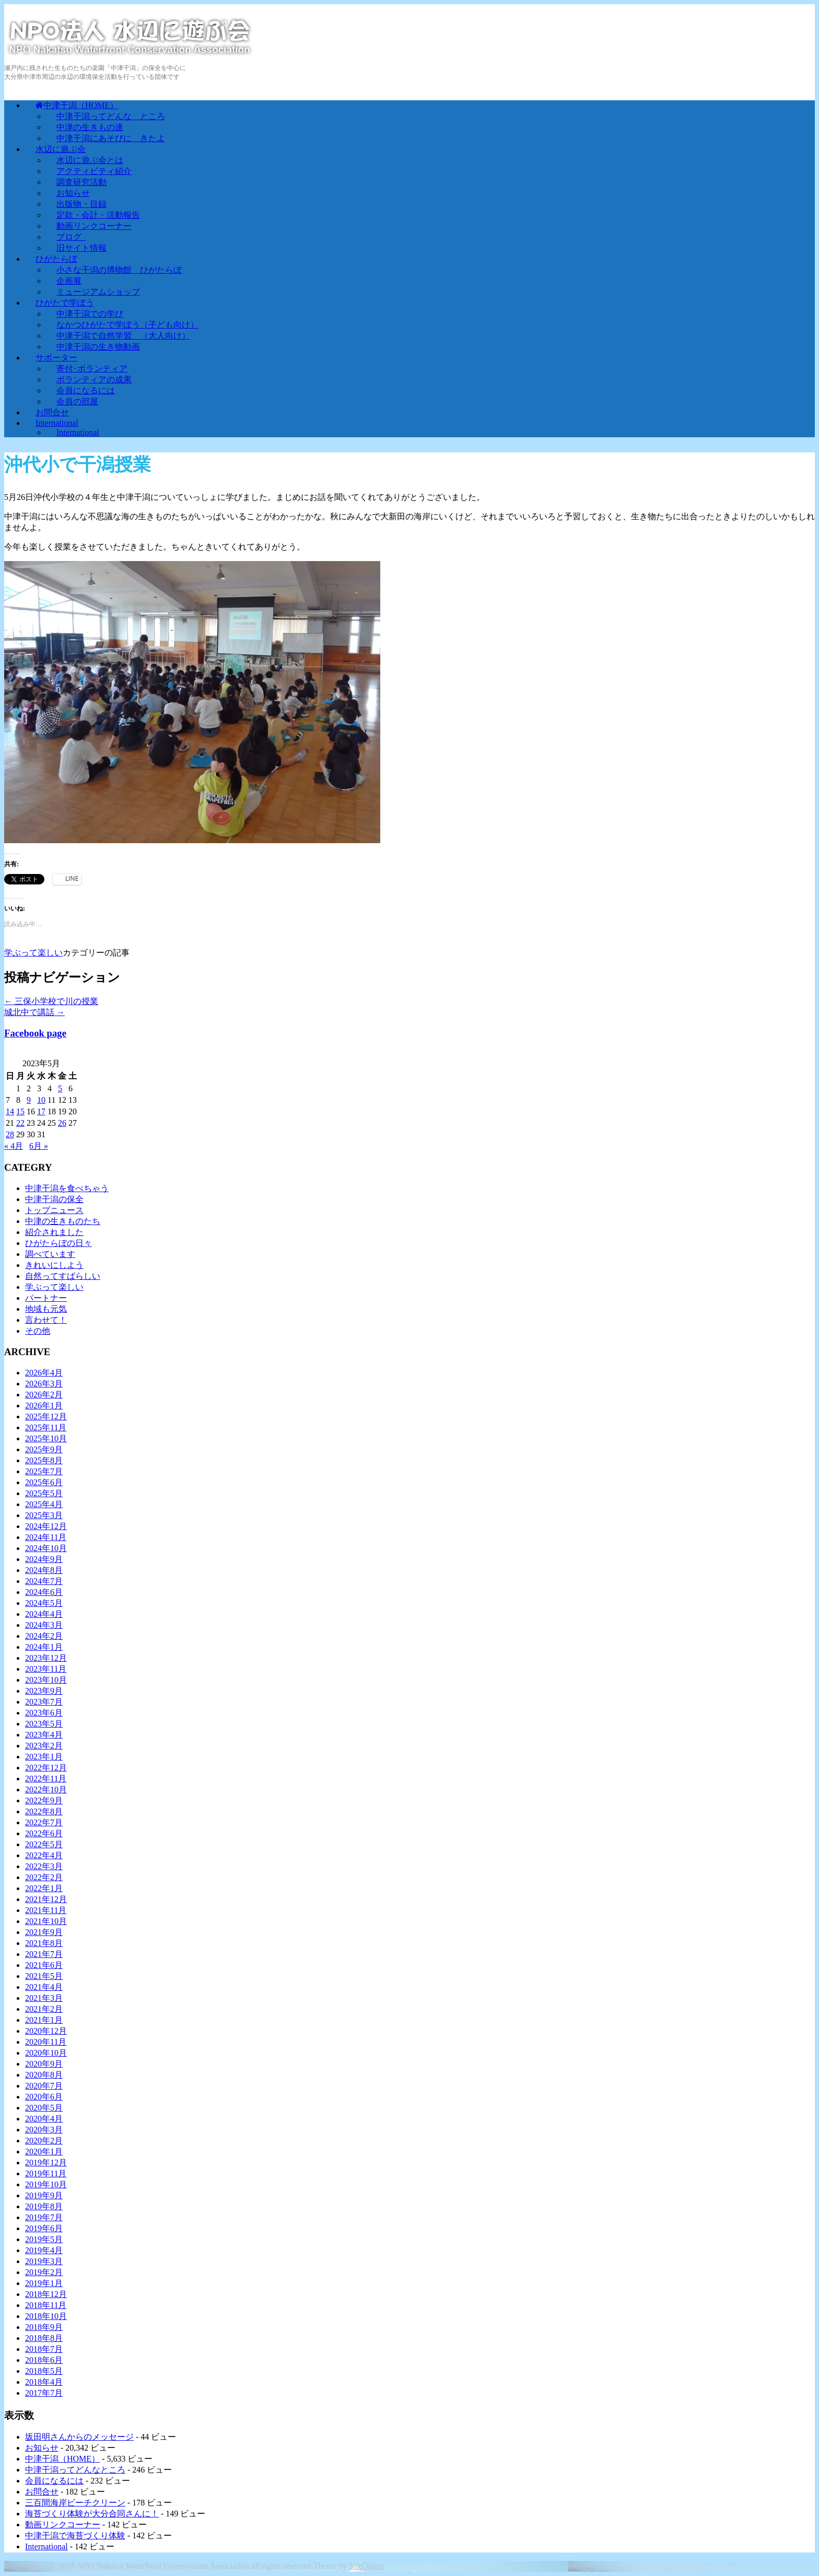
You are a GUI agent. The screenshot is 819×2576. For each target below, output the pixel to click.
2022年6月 (44, 1833)
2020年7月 (44, 2085)
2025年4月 (44, 1504)
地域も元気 (46, 1308)
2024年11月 (45, 1537)
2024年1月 (44, 1646)
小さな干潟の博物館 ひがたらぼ (119, 269)
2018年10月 (46, 2316)
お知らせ (41, 2447)
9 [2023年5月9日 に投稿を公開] (29, 1099)
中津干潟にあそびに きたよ (110, 138)
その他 (37, 1330)
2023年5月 (44, 1723)
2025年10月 (46, 1438)
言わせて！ (46, 1319)
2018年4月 (44, 2381)
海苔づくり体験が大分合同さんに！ (92, 2513)
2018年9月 (44, 2327)
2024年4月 (44, 1614)
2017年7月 (44, 2392)
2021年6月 (44, 1965)
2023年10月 (46, 1679)
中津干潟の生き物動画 (98, 346)
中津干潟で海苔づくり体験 (75, 2535)
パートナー (46, 1297)
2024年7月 (44, 1581)
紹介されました (54, 1232)
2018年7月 (44, 2349)
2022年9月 (44, 1800)
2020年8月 (44, 2074)
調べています (50, 1254)
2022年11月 (45, 1778)
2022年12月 (46, 1767)
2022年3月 (44, 1866)
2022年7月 (44, 1822)
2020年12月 (46, 2030)
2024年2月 (44, 1635)
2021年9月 (44, 1932)
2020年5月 (44, 2107)
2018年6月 (44, 2360)
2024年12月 (46, 1526)
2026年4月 (44, 1372)
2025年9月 (44, 1449)
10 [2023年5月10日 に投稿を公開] (41, 1099)
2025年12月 (46, 1416)
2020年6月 (44, 2096)
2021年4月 (44, 1987)
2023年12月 (46, 1657)
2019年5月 (44, 2239)
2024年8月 (44, 1570)
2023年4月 (44, 1734)
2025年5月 (44, 1493)
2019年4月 (44, 2250)
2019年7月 (44, 2217)
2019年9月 (44, 2195)
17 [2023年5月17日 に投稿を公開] (41, 1111)
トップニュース (54, 1210)
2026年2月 (44, 1394)
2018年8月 (44, 2338)
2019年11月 (45, 2173)
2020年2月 (44, 2140)
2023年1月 (44, 1756)
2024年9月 (44, 1559)
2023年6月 (44, 1712)
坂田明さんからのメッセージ (79, 2436)
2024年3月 (44, 1625)
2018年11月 (45, 2305)
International (77, 432)
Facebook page (35, 1033)
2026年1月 (44, 1405)
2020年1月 (44, 2151)
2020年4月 (44, 2118)
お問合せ (41, 2491)
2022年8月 (44, 1811)
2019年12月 (46, 2162)
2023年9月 (44, 1690)
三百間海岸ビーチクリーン (75, 2502)
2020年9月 (44, 2063)
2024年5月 (44, 1603)
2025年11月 (45, 1427)
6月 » (38, 1145)
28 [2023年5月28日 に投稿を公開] (10, 1134)
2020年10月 (46, 2052)
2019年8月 (44, 2206)
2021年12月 (46, 1899)
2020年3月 (44, 2129)
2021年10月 (46, 1921)
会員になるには (54, 2480)
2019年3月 (44, 2261)
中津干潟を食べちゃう (67, 1188)
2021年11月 (45, 1910)
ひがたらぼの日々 (58, 1243)
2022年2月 (44, 1877)
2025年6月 (44, 1482)
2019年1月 (44, 2283)
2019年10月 (46, 2184)
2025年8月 (44, 1460)
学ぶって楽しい (33, 952)
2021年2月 (44, 2008)
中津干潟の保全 (54, 1199)
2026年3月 (44, 1383)
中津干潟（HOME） (62, 2458)
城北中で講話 (34, 1012)
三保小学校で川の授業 (51, 1001)
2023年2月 (44, 1745)
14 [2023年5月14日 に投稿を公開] (10, 1111)
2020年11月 (45, 2041)
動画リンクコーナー (62, 2524)
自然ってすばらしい (62, 1276)
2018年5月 (44, 2371)
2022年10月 (46, 1789)
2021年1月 (44, 2019)
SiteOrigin (366, 2565)
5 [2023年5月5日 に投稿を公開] (60, 1088)
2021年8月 (44, 1943)
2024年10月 (46, 1548)
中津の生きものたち (62, 1221)
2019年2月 (44, 2272)
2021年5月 (44, 1976)
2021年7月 (44, 1954)
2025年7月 (44, 1471)
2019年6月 (44, 2228)
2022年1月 (44, 1888)
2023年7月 (44, 1701)
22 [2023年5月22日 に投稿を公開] (20, 1122)
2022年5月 (44, 1844)
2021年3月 (44, 1998)
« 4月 (13, 1145)
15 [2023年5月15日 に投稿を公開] (20, 1111)
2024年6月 (44, 1592)
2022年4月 (44, 1855)
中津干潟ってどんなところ (75, 2469)
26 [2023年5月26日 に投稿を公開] (62, 1122)
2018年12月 (46, 2294)
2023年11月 (45, 1668)
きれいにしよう (54, 1265)
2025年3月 (44, 1515)
